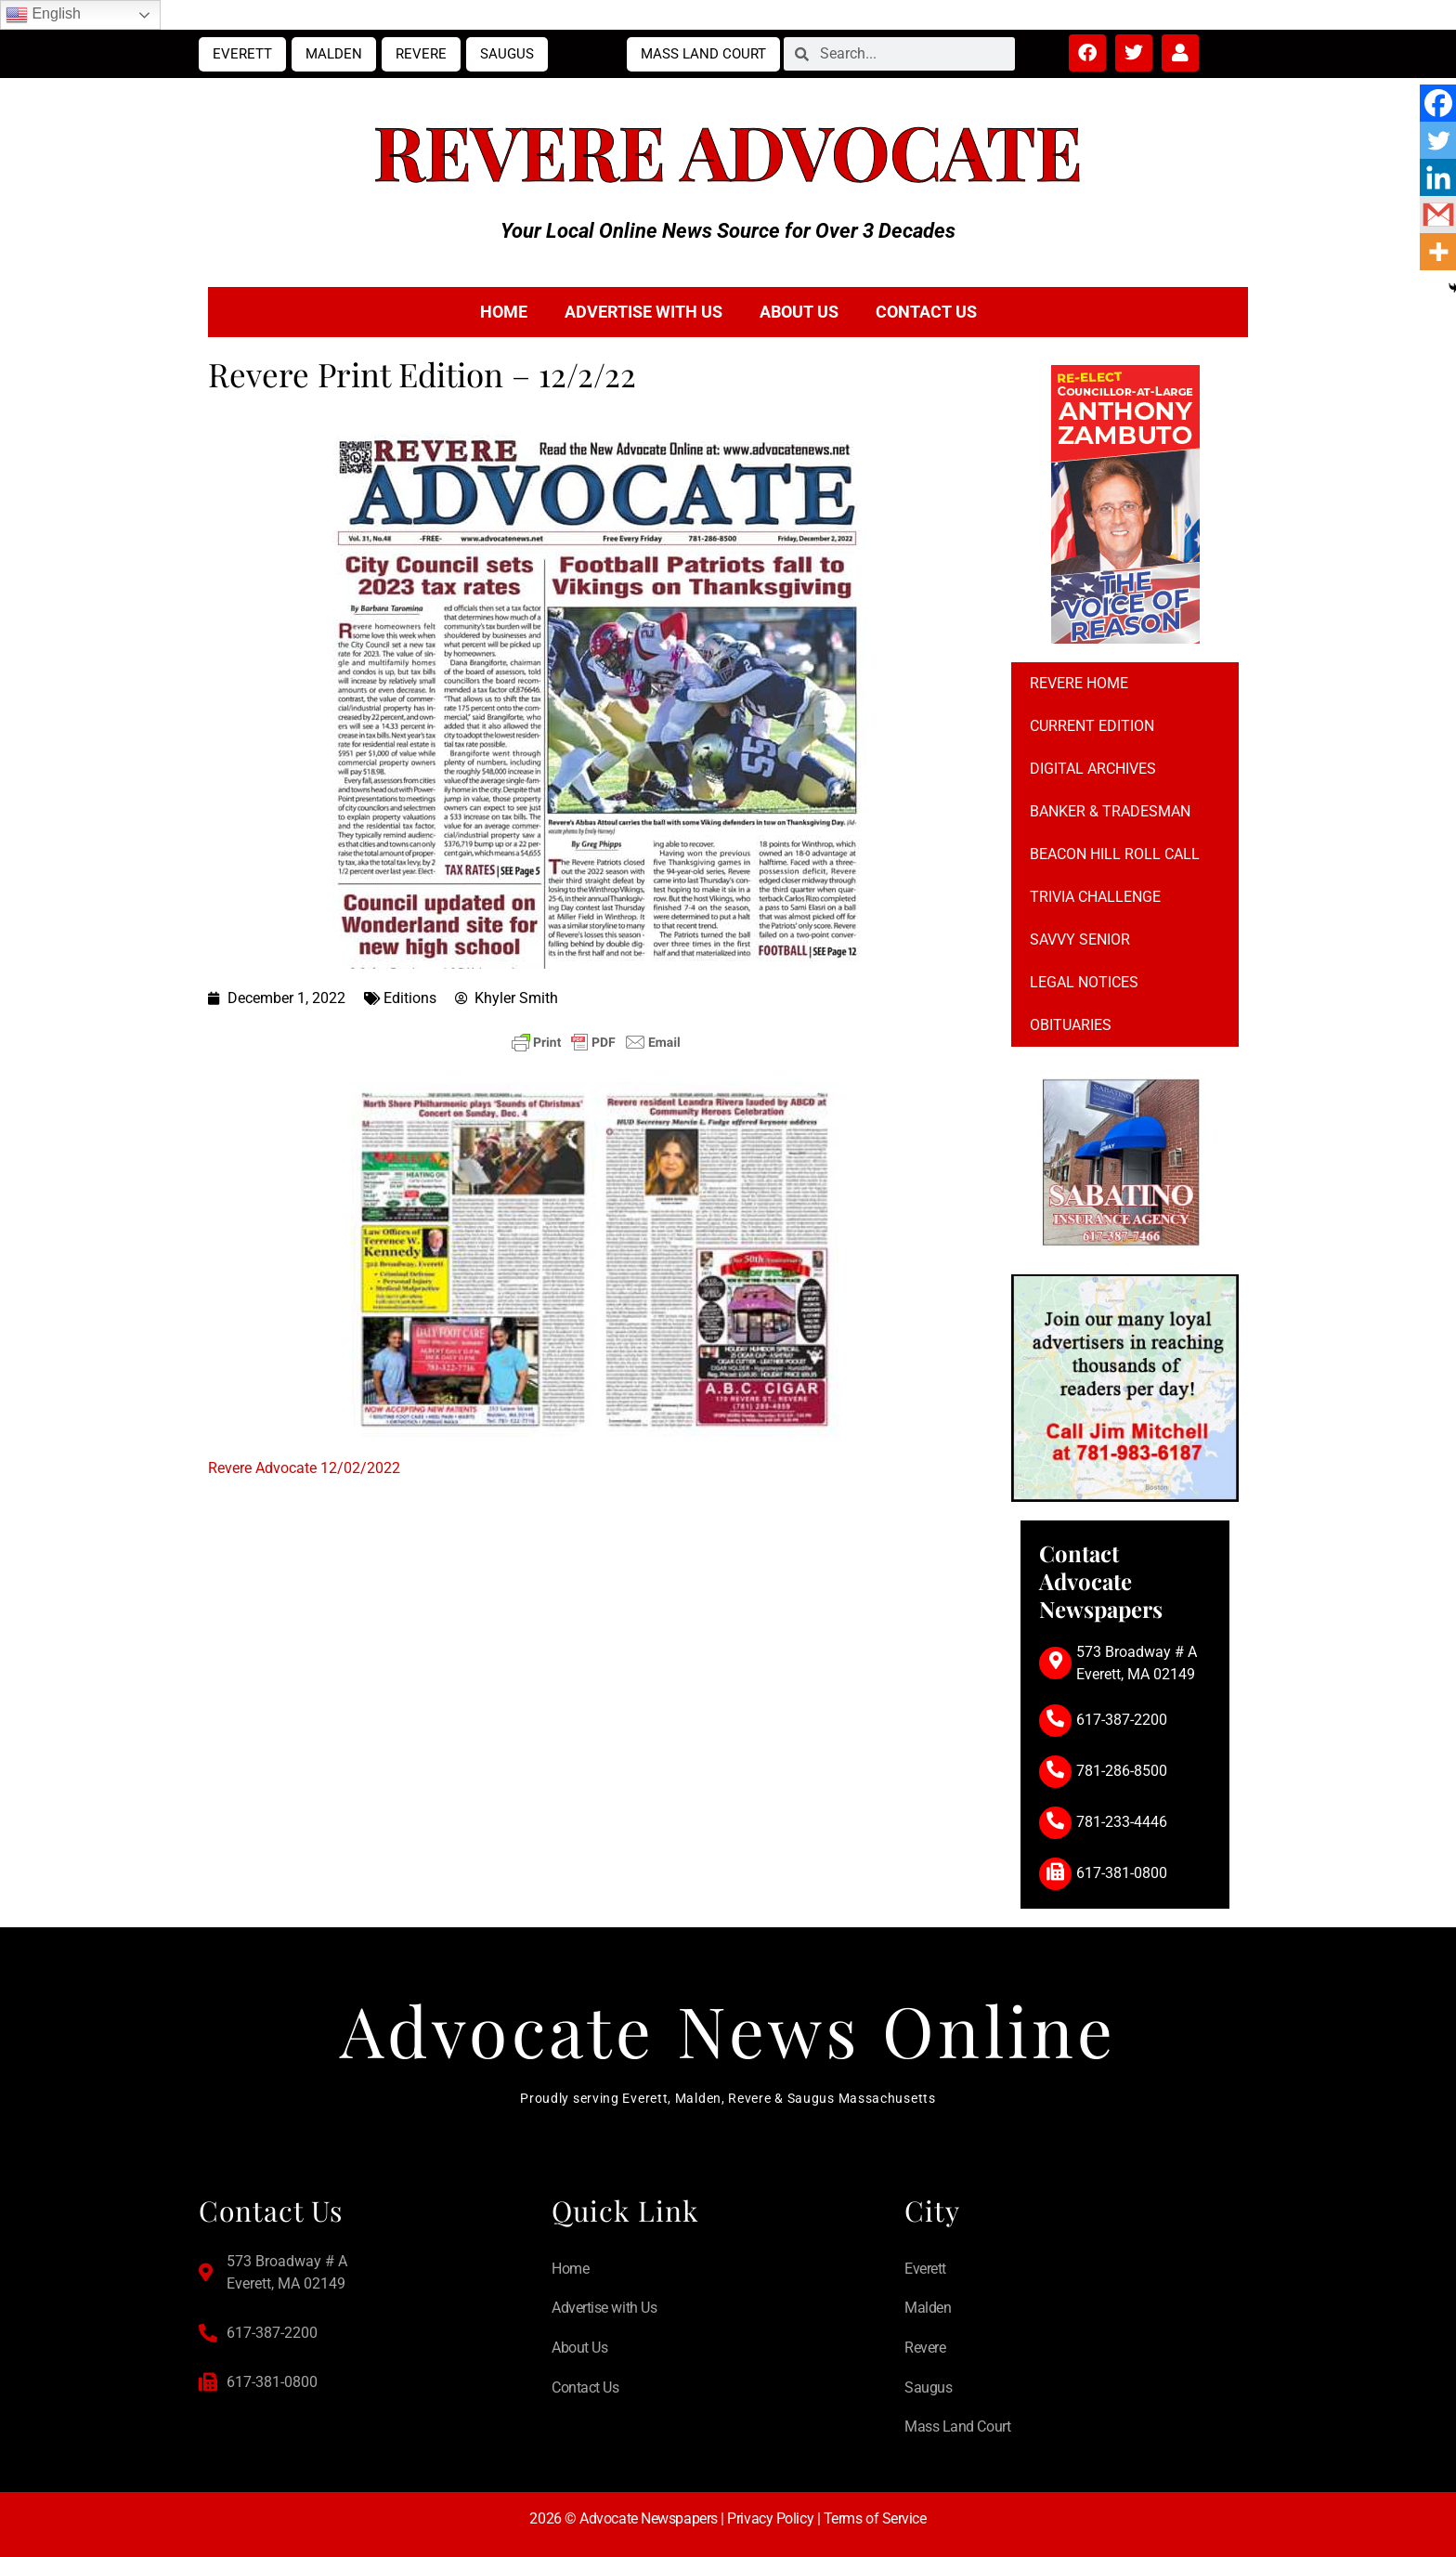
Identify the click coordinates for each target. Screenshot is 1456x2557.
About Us (799, 311)
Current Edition (1092, 726)
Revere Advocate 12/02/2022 (304, 1468)
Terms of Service (875, 2518)
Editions (410, 998)
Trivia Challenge (1095, 897)
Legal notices (1084, 982)
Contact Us (926, 311)
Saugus (507, 54)
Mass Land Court (703, 54)
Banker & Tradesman (1110, 811)
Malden (334, 54)
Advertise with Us (643, 311)
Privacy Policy (770, 2518)
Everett (242, 54)
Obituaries (1071, 1025)
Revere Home (1079, 683)
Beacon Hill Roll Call (1115, 854)
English (43, 15)
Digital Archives (1093, 768)
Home (503, 311)
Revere (421, 54)
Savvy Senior (1080, 939)
